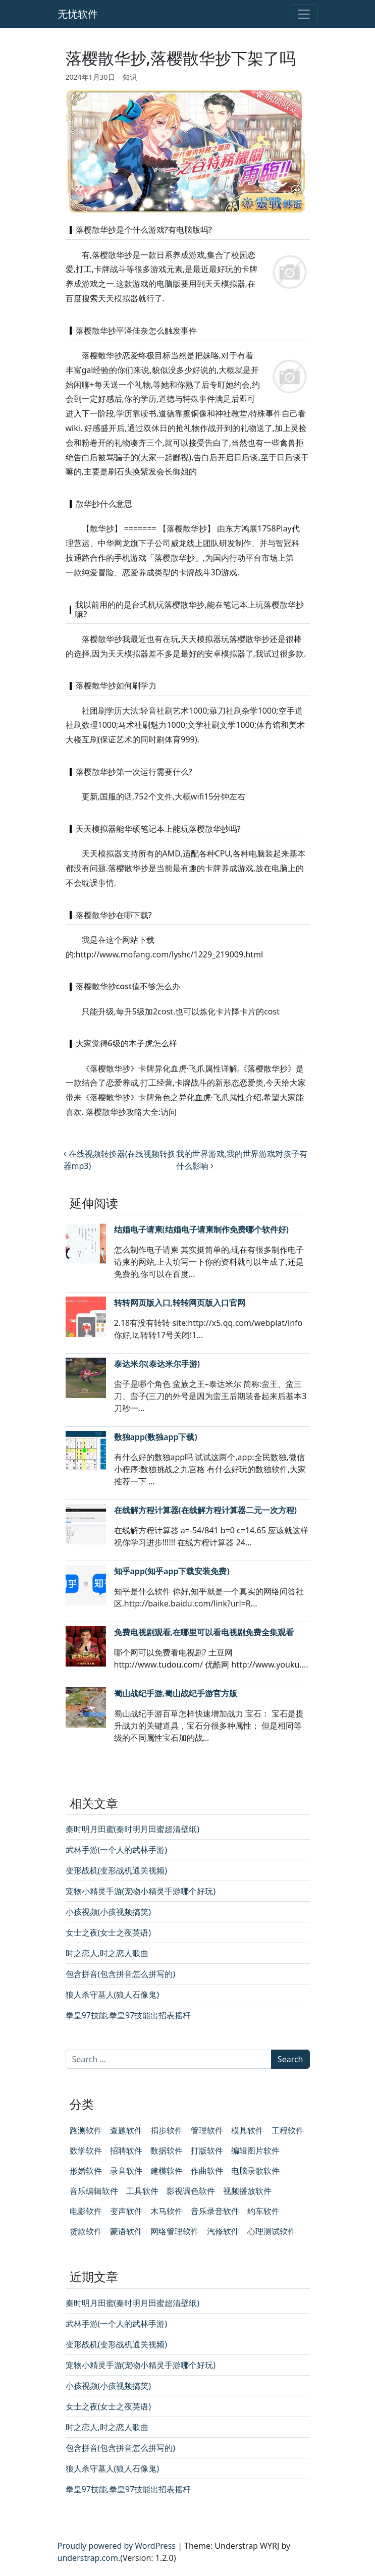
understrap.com (88, 2557)
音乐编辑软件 (94, 2190)
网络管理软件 (174, 2231)
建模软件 (166, 2170)
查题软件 (126, 2130)
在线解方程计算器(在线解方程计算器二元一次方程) (205, 1510)
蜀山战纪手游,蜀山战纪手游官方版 (175, 1693)
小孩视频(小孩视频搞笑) (108, 1911)
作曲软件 (207, 2170)
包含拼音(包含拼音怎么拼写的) (121, 1973)
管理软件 (207, 2130)
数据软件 (166, 2150)
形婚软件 (86, 2170)
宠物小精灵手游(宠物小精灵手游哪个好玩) (141, 1891)
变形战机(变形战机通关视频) (117, 1870)
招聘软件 (126, 2150)
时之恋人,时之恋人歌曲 (107, 1953)
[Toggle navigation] (304, 14)
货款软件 (86, 2231)
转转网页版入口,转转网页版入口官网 (179, 1302)
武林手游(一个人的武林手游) (117, 1849)
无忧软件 (78, 14)
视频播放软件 (247, 2190)
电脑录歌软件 (255, 2170)
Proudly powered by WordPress (117, 2545)
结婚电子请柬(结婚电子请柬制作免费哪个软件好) (201, 1229)
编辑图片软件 (255, 2150)
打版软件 (207, 2150)
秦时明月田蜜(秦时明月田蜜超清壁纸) (133, 1829)
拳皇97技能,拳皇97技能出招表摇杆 (128, 2015)
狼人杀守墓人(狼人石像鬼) (112, 1994)
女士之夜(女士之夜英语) (108, 1932)
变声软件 (126, 2211)
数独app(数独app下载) (155, 1436)
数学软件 (86, 2150)
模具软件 (247, 2130)
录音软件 (126, 2170)
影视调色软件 (191, 2190)
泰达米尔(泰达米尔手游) (157, 1363)
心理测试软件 (271, 2231)
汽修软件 (223, 2231)
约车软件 (263, 2211)
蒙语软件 (126, 2231)
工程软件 (288, 2130)
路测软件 (86, 2130)
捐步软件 (166, 2130)
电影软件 (86, 2211)
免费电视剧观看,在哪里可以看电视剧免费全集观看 (204, 1632)
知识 (130, 77)
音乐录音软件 (215, 2211)
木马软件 (166, 2211)
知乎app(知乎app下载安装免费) (172, 1571)
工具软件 (142, 2190)
